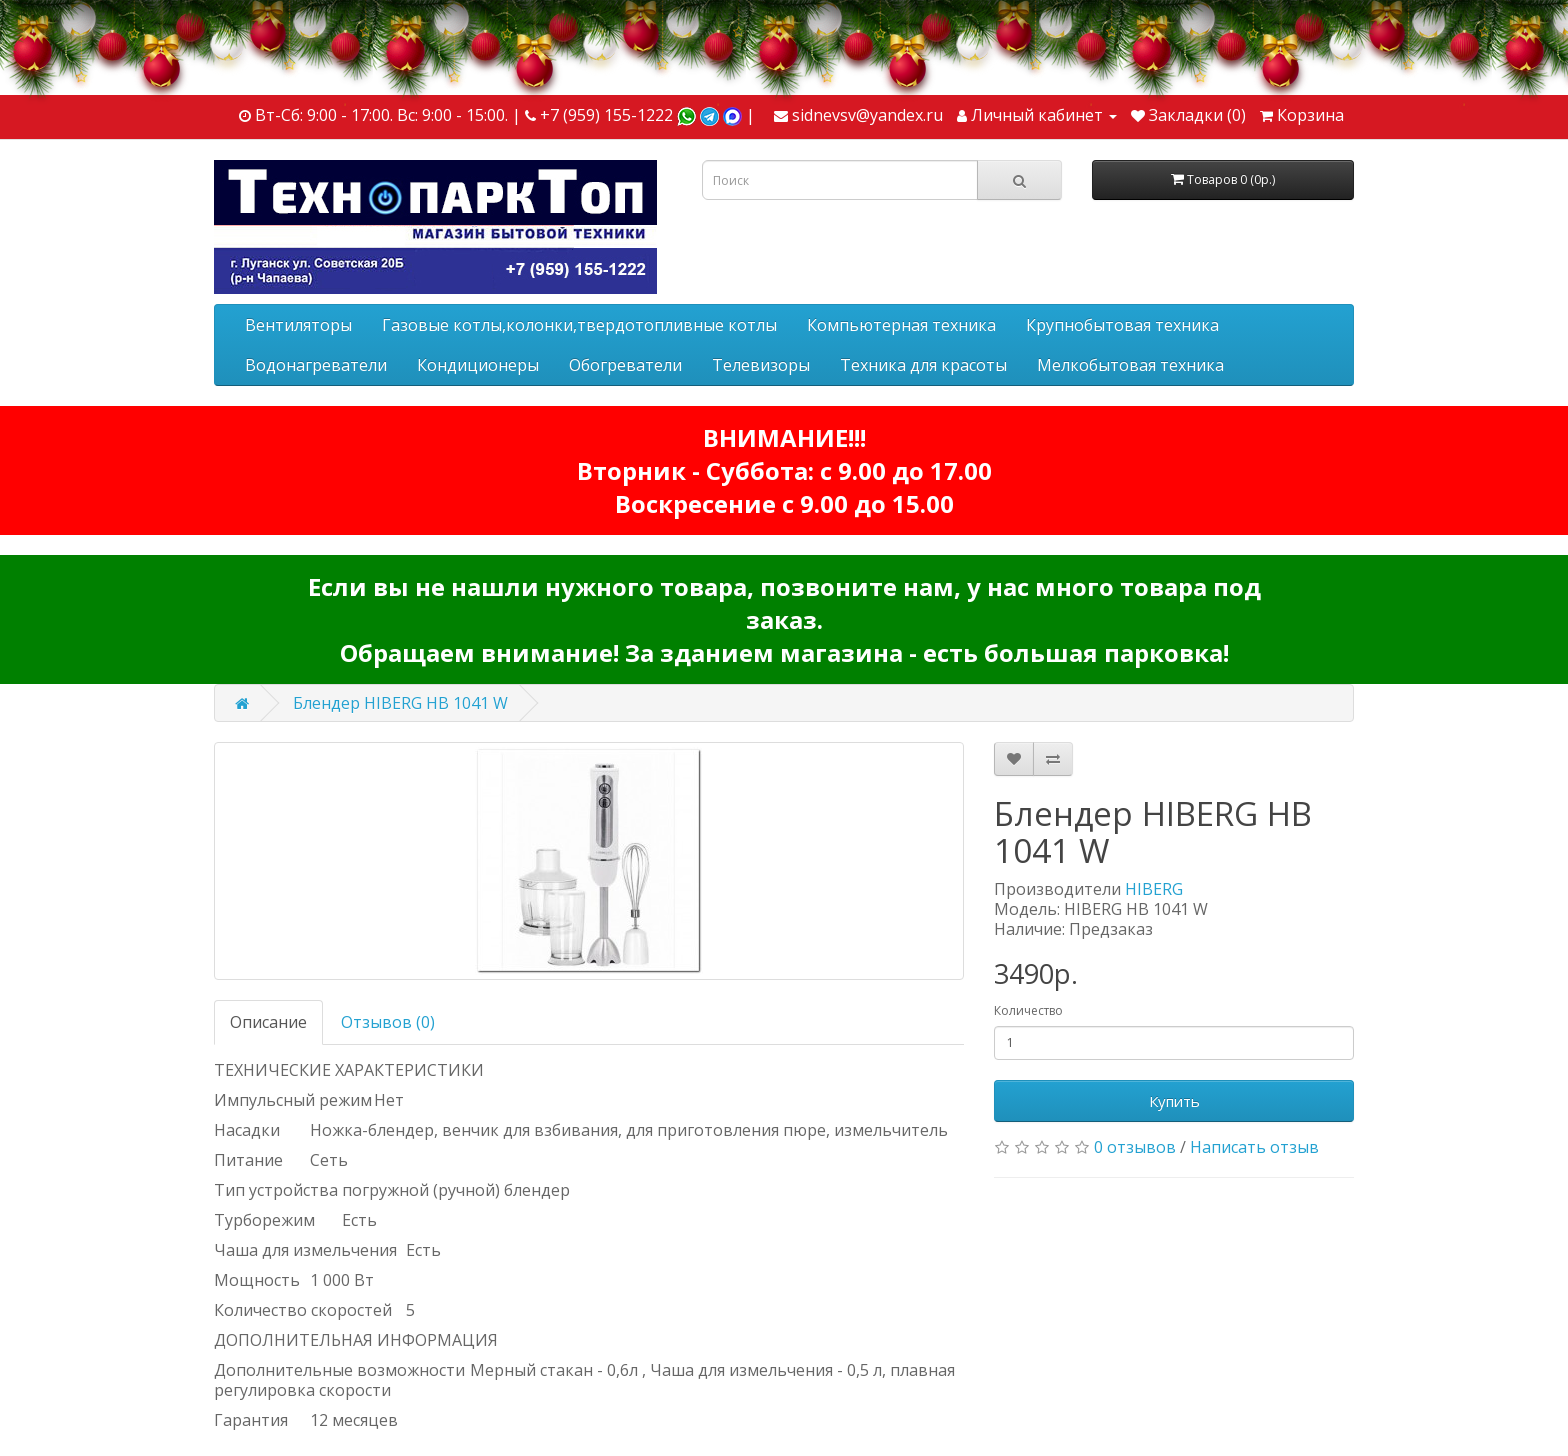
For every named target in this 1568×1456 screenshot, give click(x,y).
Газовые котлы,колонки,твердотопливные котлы (579, 325)
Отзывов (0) (388, 1022)
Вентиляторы (298, 325)
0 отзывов (1135, 1147)
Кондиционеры (478, 365)
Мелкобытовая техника (1130, 365)
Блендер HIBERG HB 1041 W (400, 703)
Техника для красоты (923, 365)
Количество (1028, 1010)
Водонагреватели (316, 365)
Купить (1174, 1101)
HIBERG (1154, 889)
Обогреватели (625, 365)
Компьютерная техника (901, 325)
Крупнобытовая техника (1122, 325)
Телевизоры (761, 365)
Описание (268, 1022)
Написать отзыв (1254, 1147)
